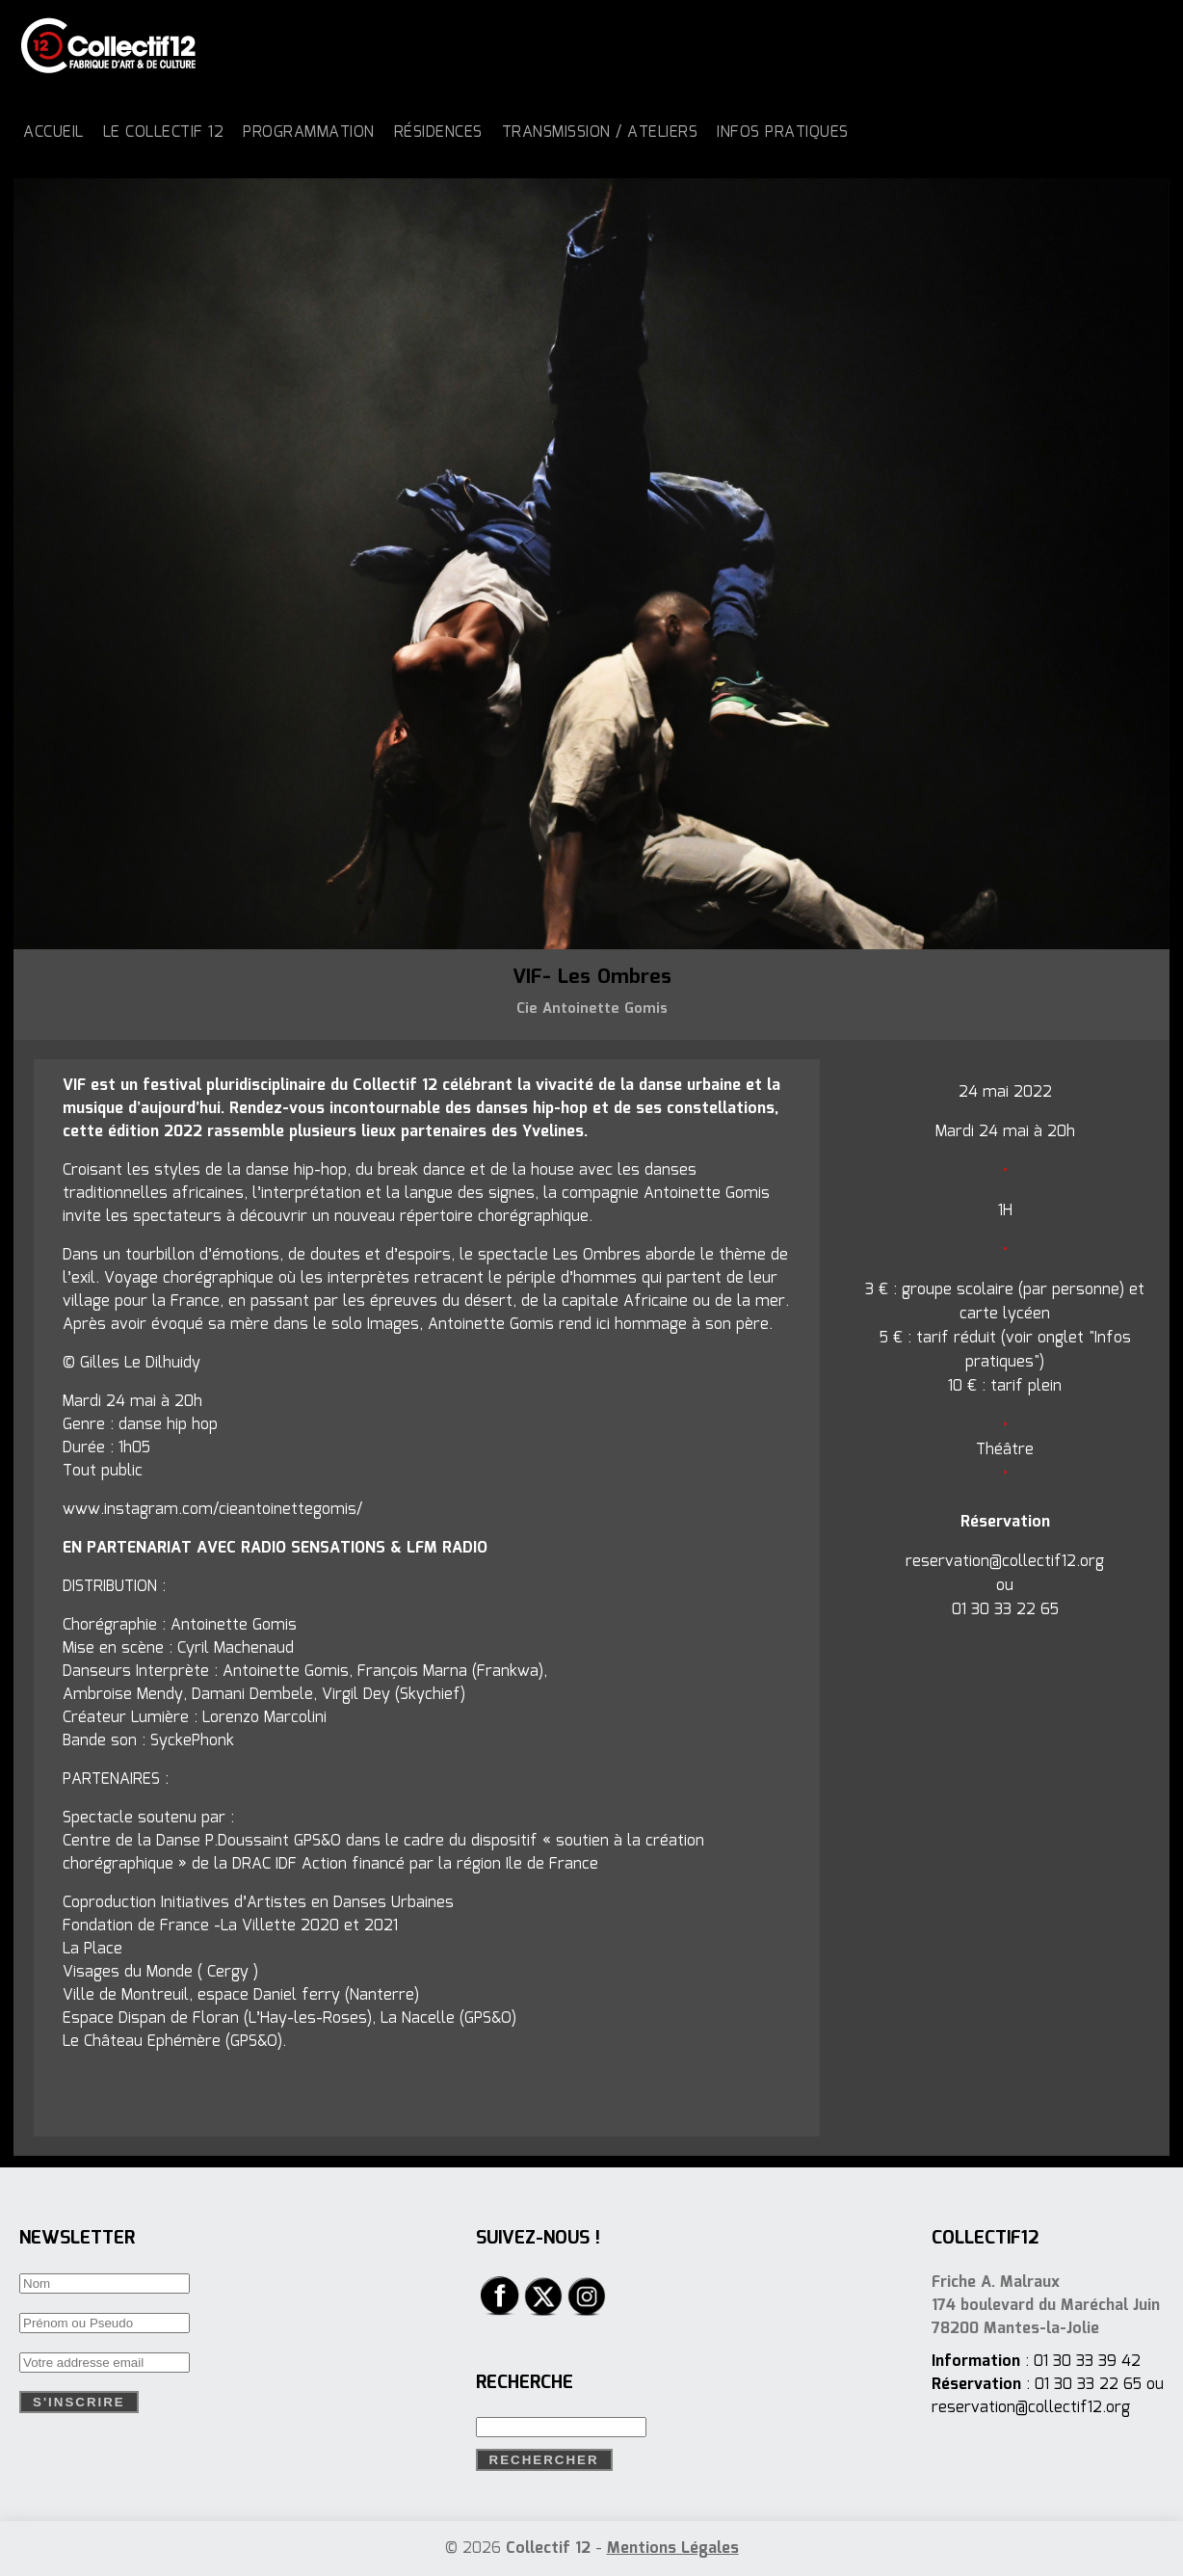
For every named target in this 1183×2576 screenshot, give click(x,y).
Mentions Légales (673, 2548)
